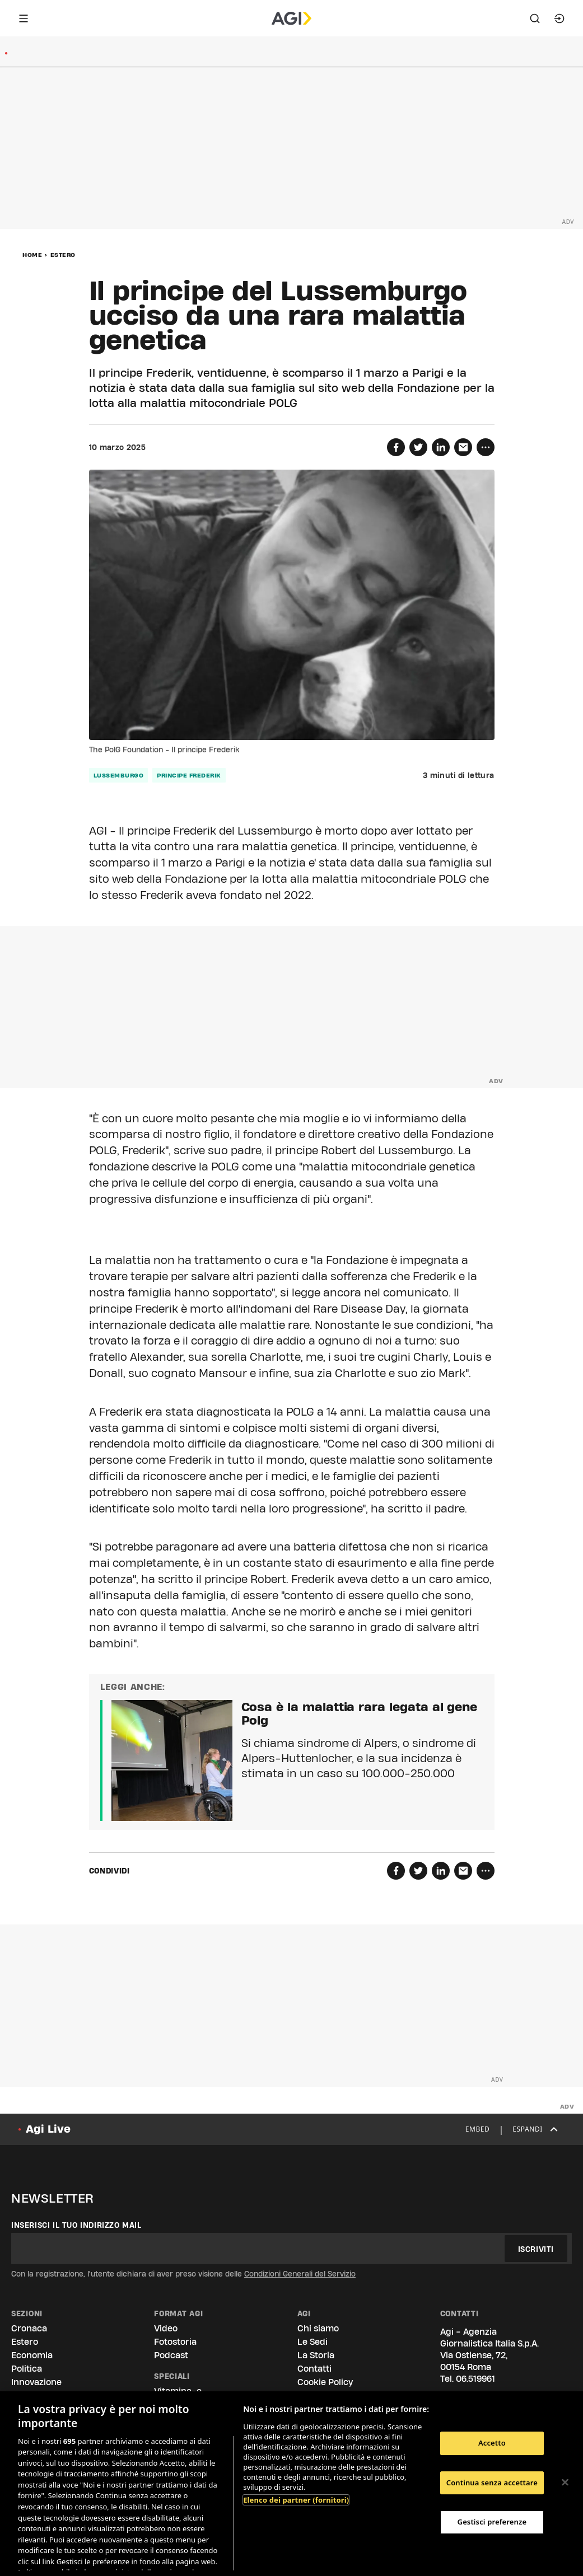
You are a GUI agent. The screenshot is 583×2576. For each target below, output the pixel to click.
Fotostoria (175, 2341)
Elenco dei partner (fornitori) (296, 2500)
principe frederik (189, 775)
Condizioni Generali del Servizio (300, 2273)
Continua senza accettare (492, 2482)
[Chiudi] (565, 2482)
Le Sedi (312, 2341)
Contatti (314, 2368)
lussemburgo (119, 775)
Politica (26, 2368)
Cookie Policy (325, 2382)
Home (32, 255)
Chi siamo (318, 2328)
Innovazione (36, 2382)
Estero (63, 255)
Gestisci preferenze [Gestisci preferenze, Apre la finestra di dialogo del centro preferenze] (492, 2522)
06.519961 (475, 2378)
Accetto (492, 2443)
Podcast (171, 2355)
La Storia (315, 2355)
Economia (32, 2355)
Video (166, 2328)
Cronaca (29, 2328)
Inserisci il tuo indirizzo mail (76, 2225)
